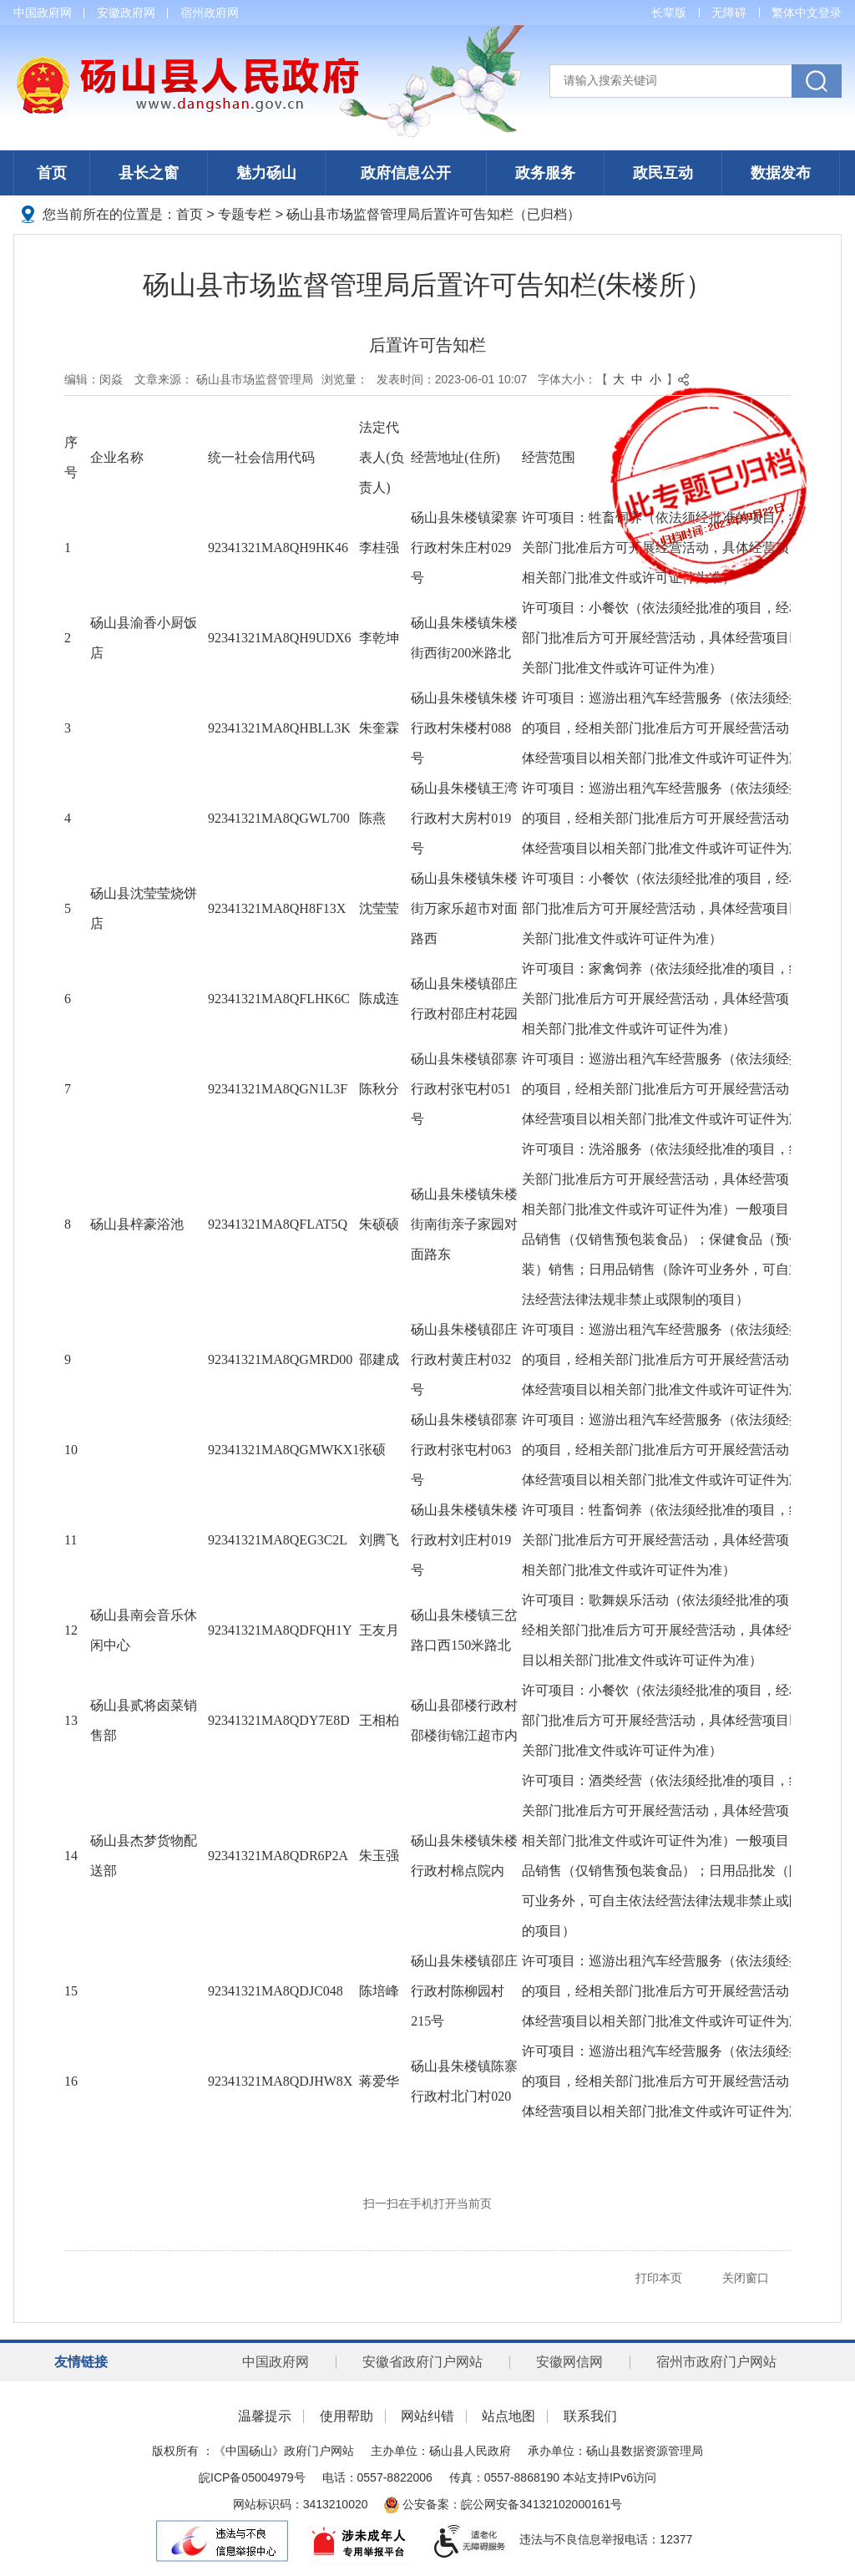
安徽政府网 (126, 12)
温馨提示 (264, 2416)
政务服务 (545, 173)
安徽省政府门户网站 (422, 2362)
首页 (52, 173)
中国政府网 (42, 12)
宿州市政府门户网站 (716, 2362)
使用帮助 (346, 2416)
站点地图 (508, 2416)
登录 (830, 12)
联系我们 (590, 2416)
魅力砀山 (266, 173)
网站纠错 (427, 2416)
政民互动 (663, 173)
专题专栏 (244, 214)
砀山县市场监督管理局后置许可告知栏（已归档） (433, 214)
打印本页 (658, 2277)
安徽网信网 (569, 2362)
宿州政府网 (209, 12)
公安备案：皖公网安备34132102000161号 (503, 2504)
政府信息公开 (406, 173)
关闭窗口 (745, 2277)
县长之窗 (149, 173)
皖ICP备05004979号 (252, 2477)
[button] (668, 12)
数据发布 (781, 173)
